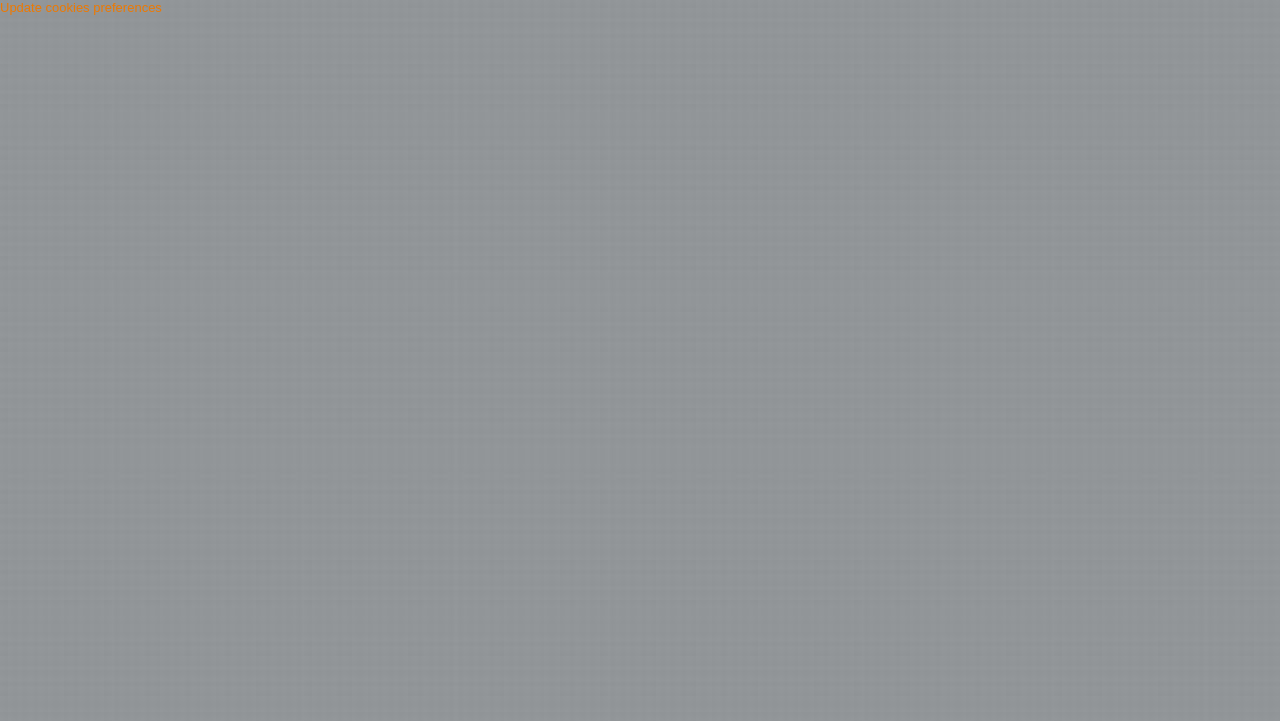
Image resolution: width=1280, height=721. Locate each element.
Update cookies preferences (81, 7)
